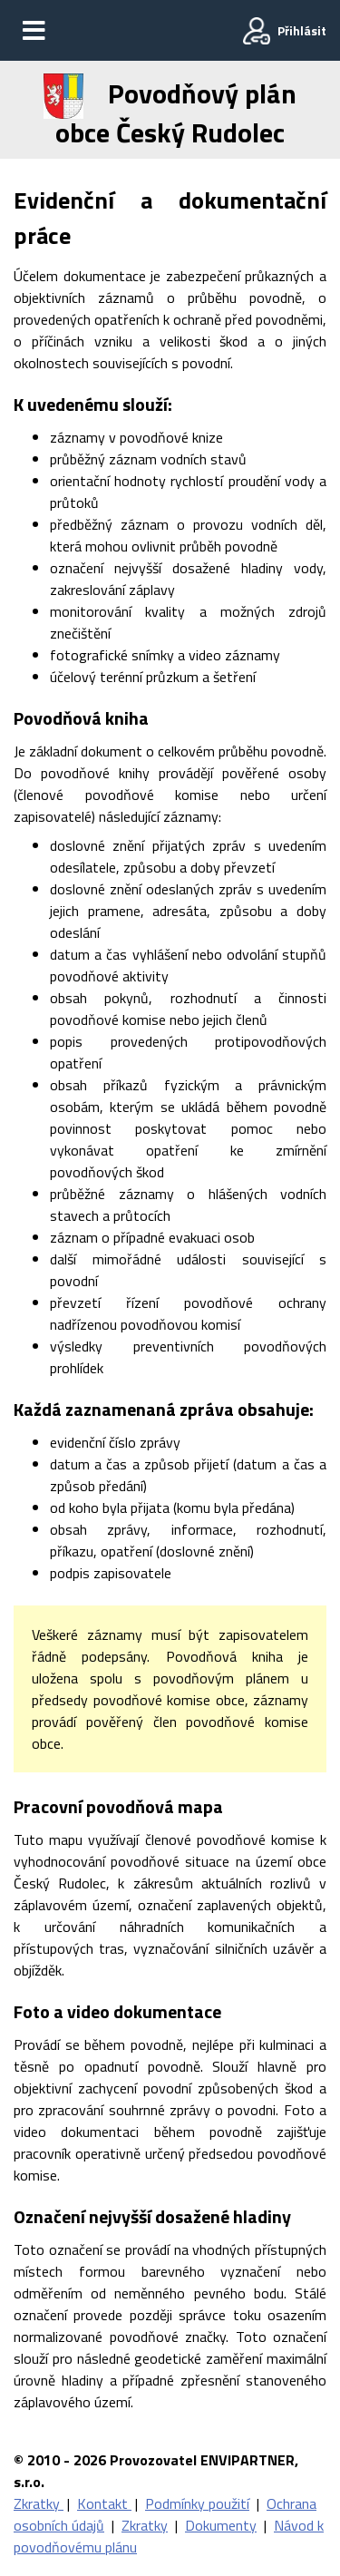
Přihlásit (301, 30)
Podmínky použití (197, 2503)
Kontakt (104, 2503)
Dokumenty (221, 2525)
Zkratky (38, 2503)
